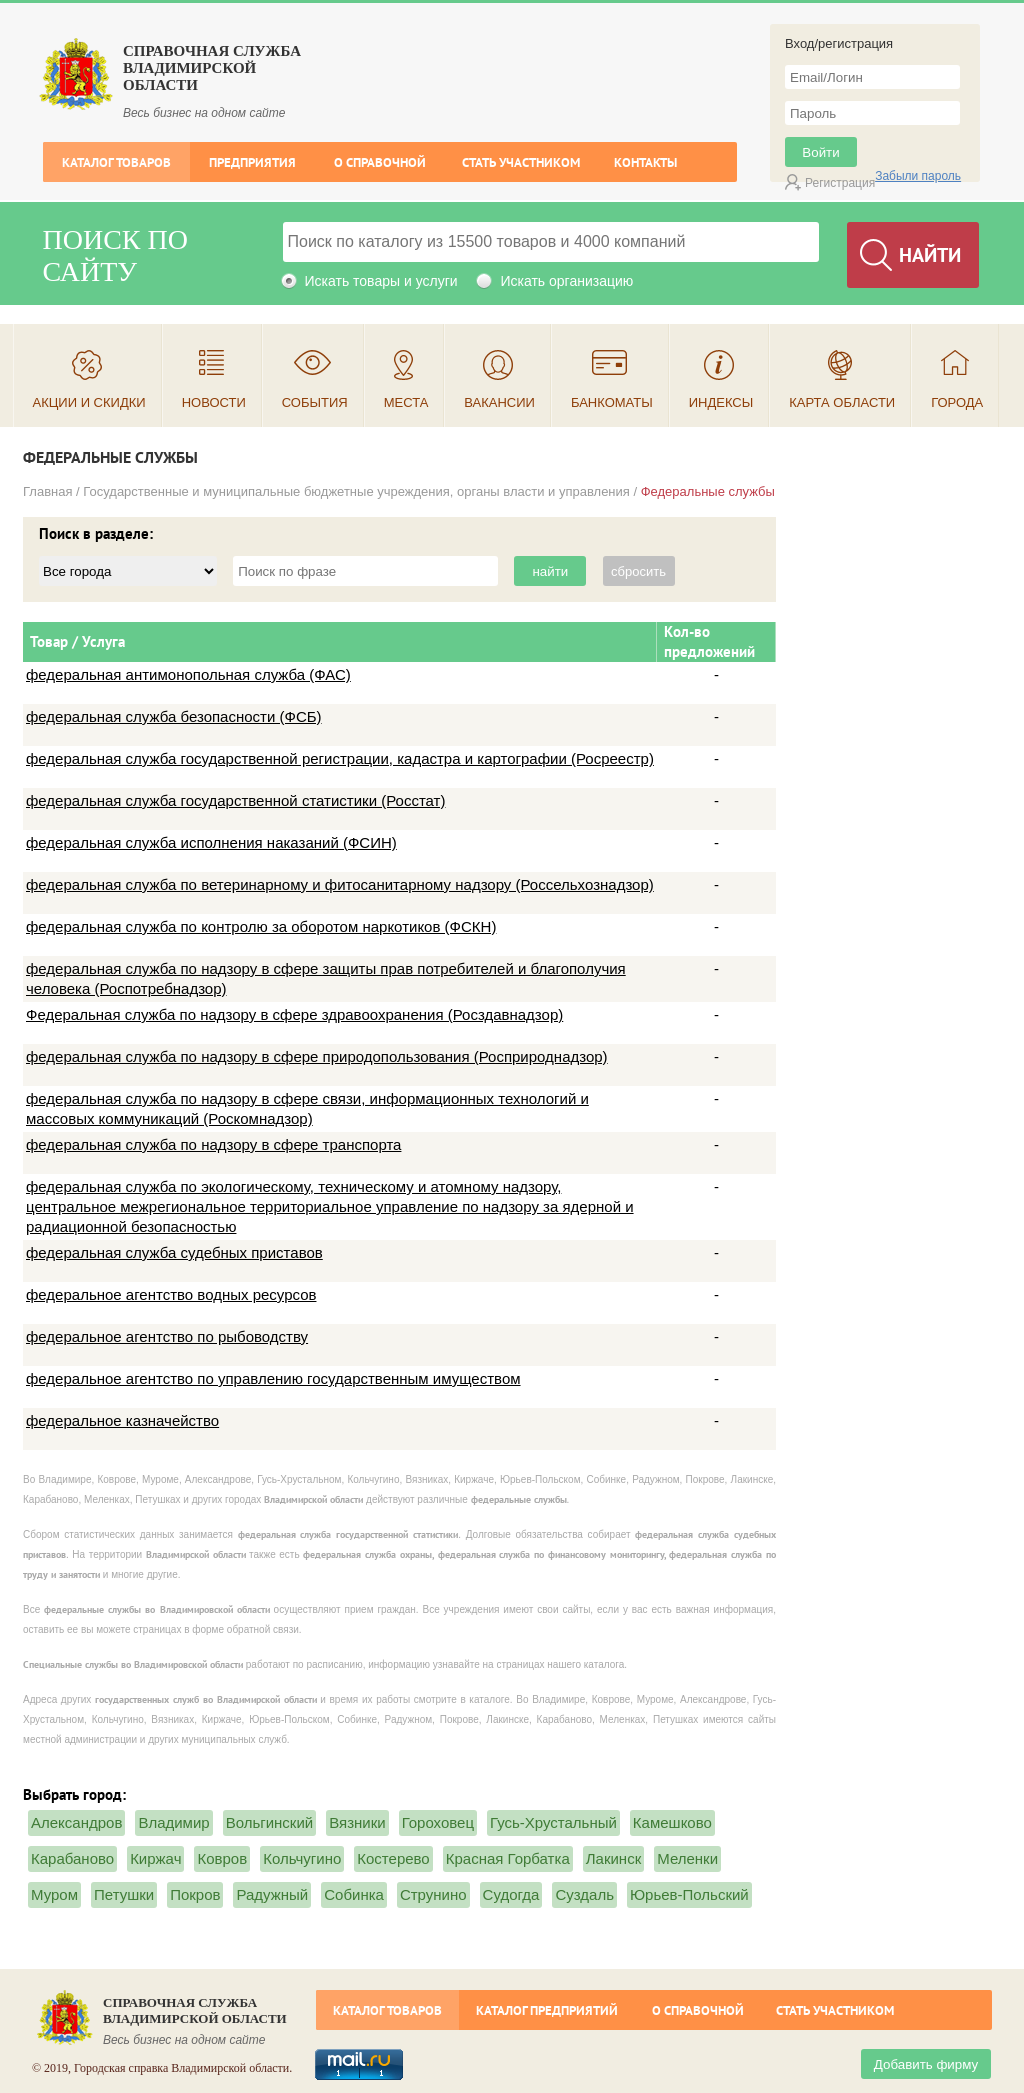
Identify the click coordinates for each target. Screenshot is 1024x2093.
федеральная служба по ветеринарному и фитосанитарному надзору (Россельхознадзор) (340, 884)
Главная (47, 491)
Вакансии (499, 402)
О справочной (380, 162)
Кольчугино (302, 1858)
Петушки (124, 1894)
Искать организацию (566, 281)
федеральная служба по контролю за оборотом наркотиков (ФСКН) (261, 926)
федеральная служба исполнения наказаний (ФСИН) (211, 842)
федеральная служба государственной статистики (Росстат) (235, 800)
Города (957, 402)
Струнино (433, 1894)
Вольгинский (270, 1822)
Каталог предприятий (547, 2010)
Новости (214, 402)
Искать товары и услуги (381, 281)
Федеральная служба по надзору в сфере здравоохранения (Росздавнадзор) (294, 1014)
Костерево (393, 1858)
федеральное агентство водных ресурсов (171, 1294)
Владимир (173, 1822)
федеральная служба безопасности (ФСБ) (174, 716)
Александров (76, 1822)
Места (406, 402)
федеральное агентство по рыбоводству (167, 1336)
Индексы (721, 402)
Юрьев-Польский (689, 1894)
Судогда (511, 1894)
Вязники (357, 1822)
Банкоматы (612, 402)
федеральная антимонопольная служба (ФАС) (188, 674)
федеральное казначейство (122, 1420)
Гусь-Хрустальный (553, 1822)
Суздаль (584, 1894)
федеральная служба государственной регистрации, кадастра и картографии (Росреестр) (340, 758)
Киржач (155, 1858)
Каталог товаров (116, 162)
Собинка (354, 1894)
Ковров (222, 1858)
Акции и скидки (89, 402)
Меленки (687, 1858)
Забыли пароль (918, 176)
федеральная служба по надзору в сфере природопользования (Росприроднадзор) (317, 1056)
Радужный (272, 1894)
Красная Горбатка (508, 1858)
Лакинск (613, 1858)
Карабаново (72, 1858)
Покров (195, 1894)
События (315, 402)
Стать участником (521, 162)
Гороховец (438, 1822)
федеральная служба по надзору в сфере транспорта (213, 1144)
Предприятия (252, 162)
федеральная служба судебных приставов (174, 1252)
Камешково (672, 1822)
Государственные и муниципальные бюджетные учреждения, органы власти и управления (356, 491)
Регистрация (840, 183)
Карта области (842, 402)
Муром (54, 1894)
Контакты (645, 162)
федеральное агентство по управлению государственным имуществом (273, 1378)
